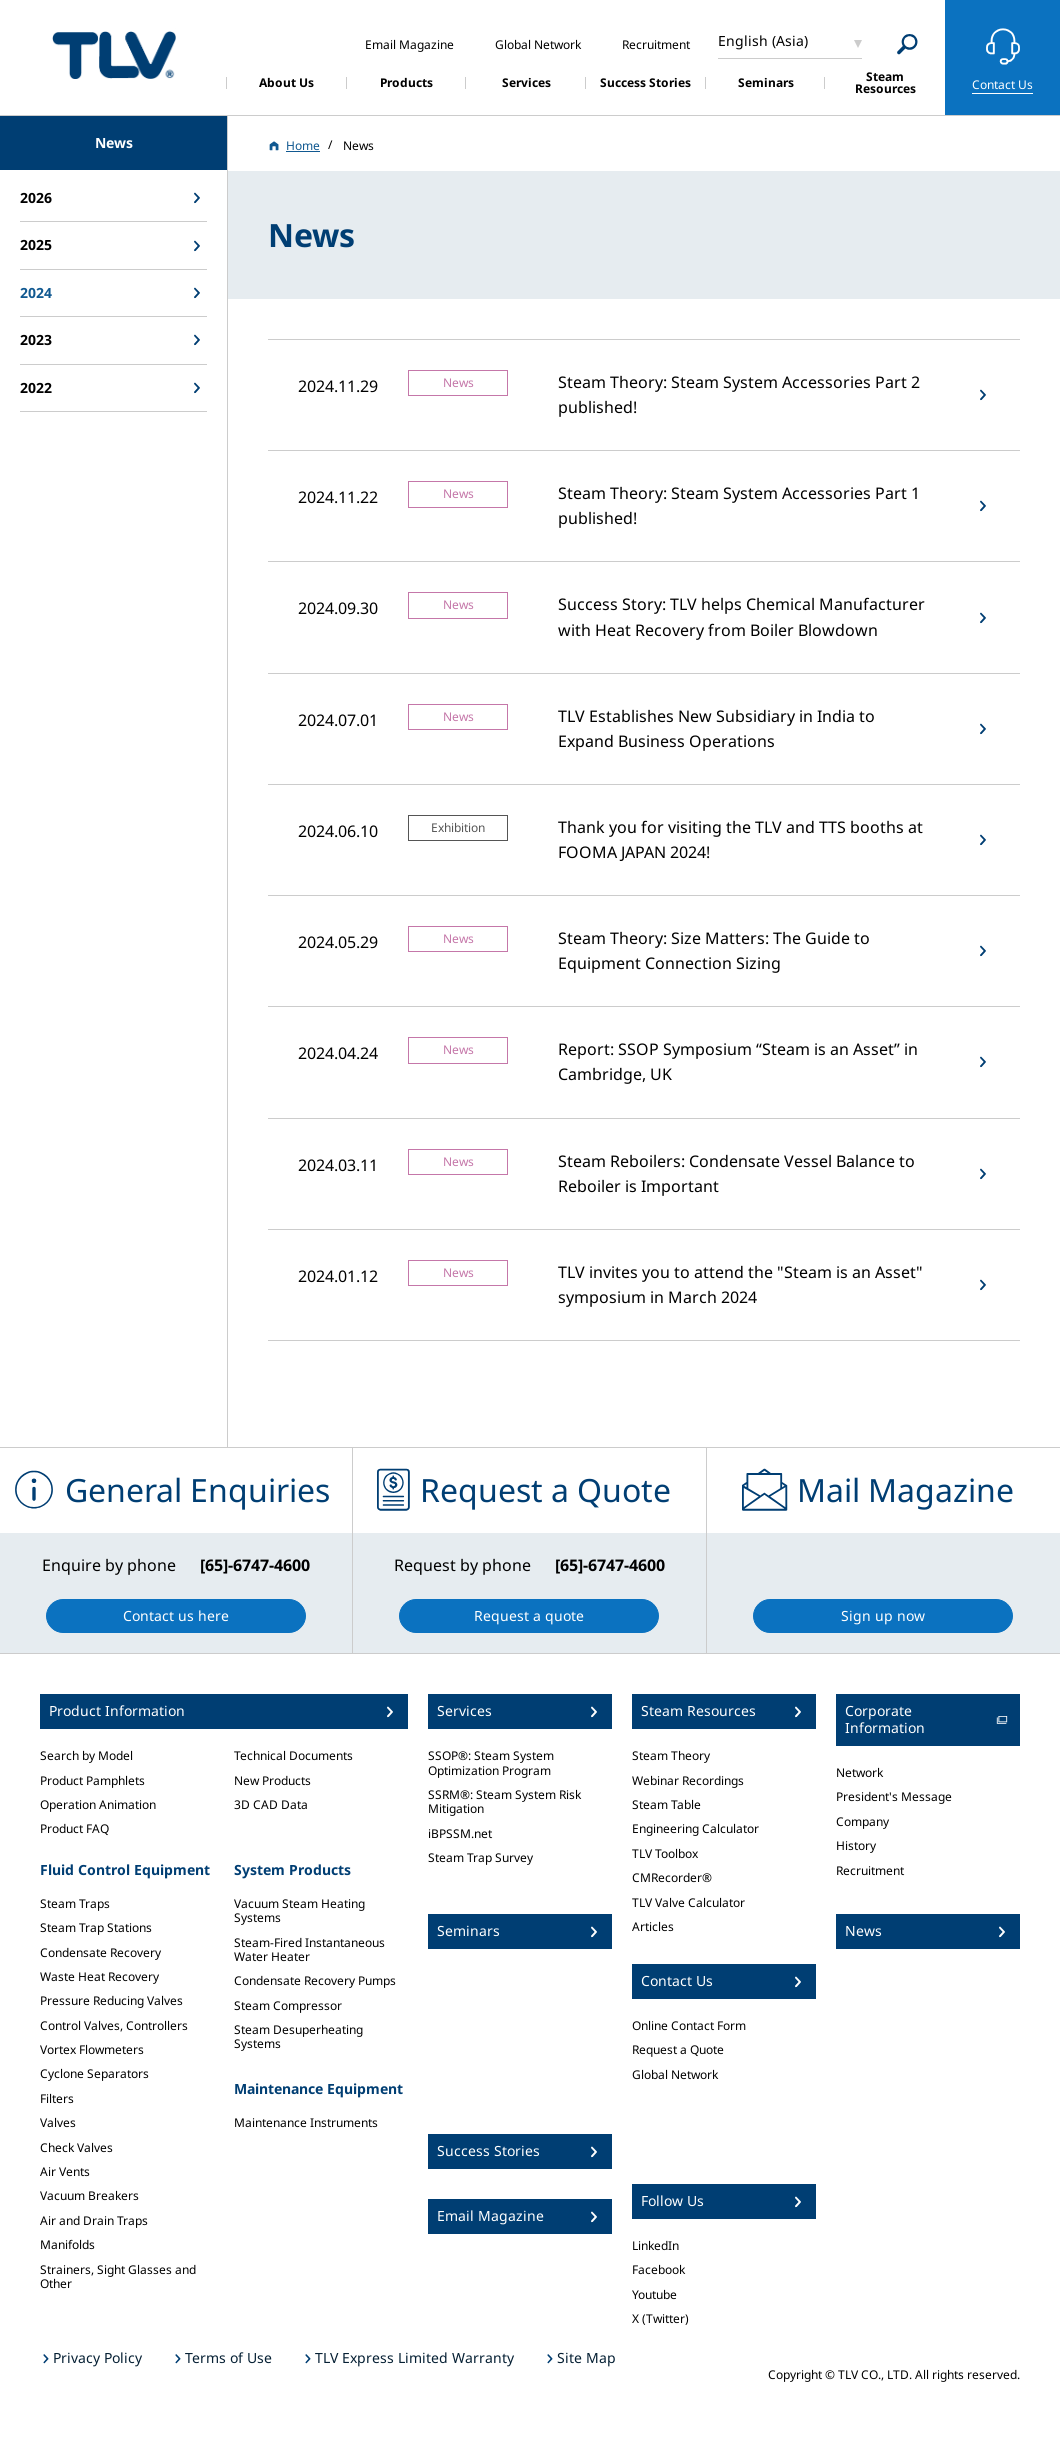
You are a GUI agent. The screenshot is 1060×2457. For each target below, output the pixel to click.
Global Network (675, 2074)
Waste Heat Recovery (99, 1976)
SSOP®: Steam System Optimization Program (491, 1762)
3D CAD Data (271, 1804)
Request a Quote (678, 2049)
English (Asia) (763, 40)
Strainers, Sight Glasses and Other (118, 2276)
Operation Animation (98, 1804)
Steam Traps (75, 1903)
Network (859, 1772)
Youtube (654, 2294)
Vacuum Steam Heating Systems (299, 1910)
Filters (57, 2098)
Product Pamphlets (92, 1780)
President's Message (894, 1796)
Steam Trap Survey (480, 1857)
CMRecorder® (672, 1877)
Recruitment (870, 1870)
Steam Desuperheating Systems (298, 2036)
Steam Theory (671, 1755)
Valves (58, 2122)
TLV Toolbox (665, 1853)
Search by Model (86, 1755)
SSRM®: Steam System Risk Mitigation (504, 1801)
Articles (653, 1926)
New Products (272, 1780)
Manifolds (67, 2244)
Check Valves (76, 2147)
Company (862, 1821)
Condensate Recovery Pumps (315, 1980)
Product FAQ (74, 1828)
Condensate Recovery (100, 1952)
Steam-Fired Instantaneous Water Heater (309, 1949)
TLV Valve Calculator (688, 1902)
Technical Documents (293, 1755)
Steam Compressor (288, 2005)
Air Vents (65, 2171)
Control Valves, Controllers (114, 2025)
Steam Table (666, 1804)
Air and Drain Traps (94, 2220)
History (856, 1845)
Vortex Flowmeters (92, 2049)
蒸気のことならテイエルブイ (114, 54)
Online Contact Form (689, 2025)
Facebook (658, 2269)
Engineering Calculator (695, 1828)
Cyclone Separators (94, 2073)
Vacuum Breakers (89, 2195)
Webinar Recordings (688, 1780)
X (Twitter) (660, 2318)
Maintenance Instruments (306, 2122)
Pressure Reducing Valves (111, 2000)
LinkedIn (655, 2245)
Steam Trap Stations (96, 1927)
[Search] (907, 44)
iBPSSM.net (460, 1833)
